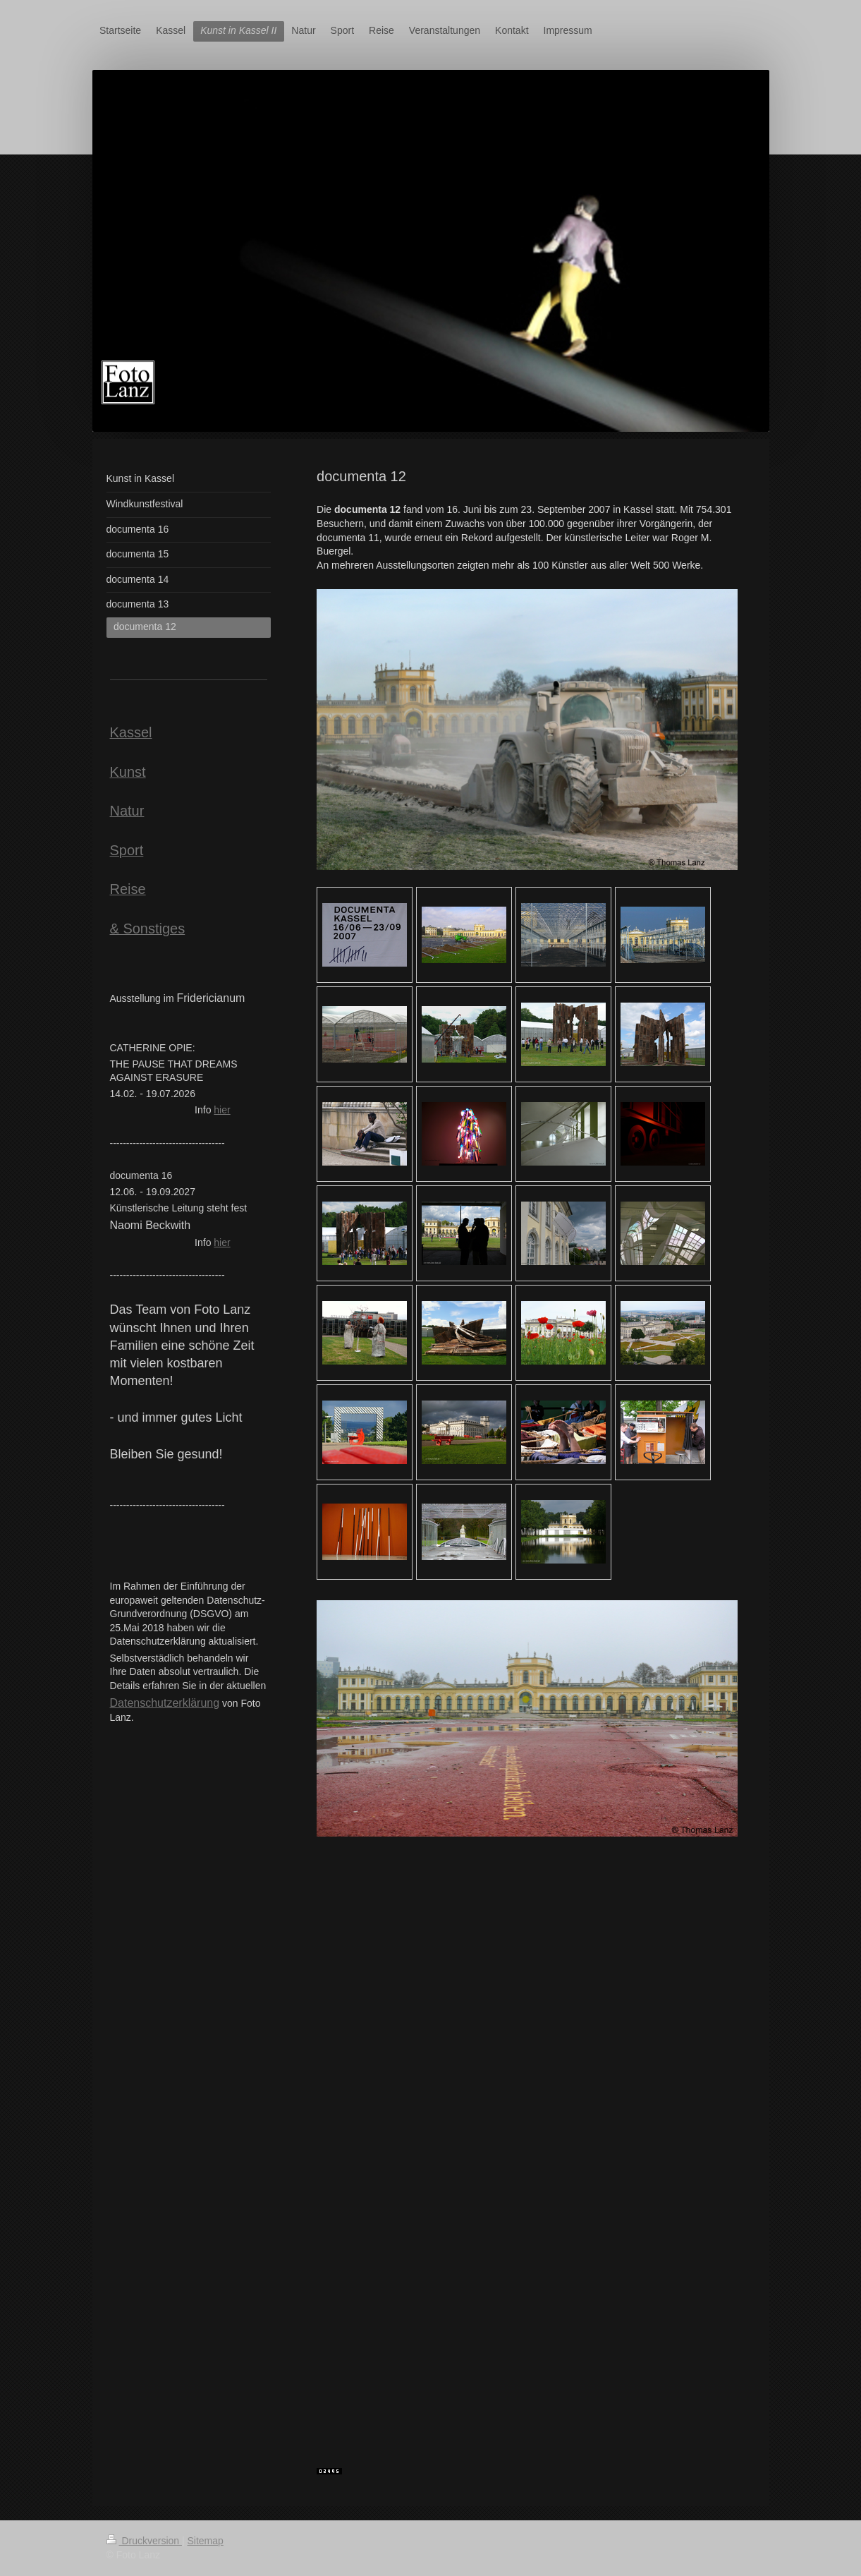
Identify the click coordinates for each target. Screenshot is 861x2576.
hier (222, 1109)
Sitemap (206, 2540)
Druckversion (144, 2540)
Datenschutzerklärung (165, 1703)
